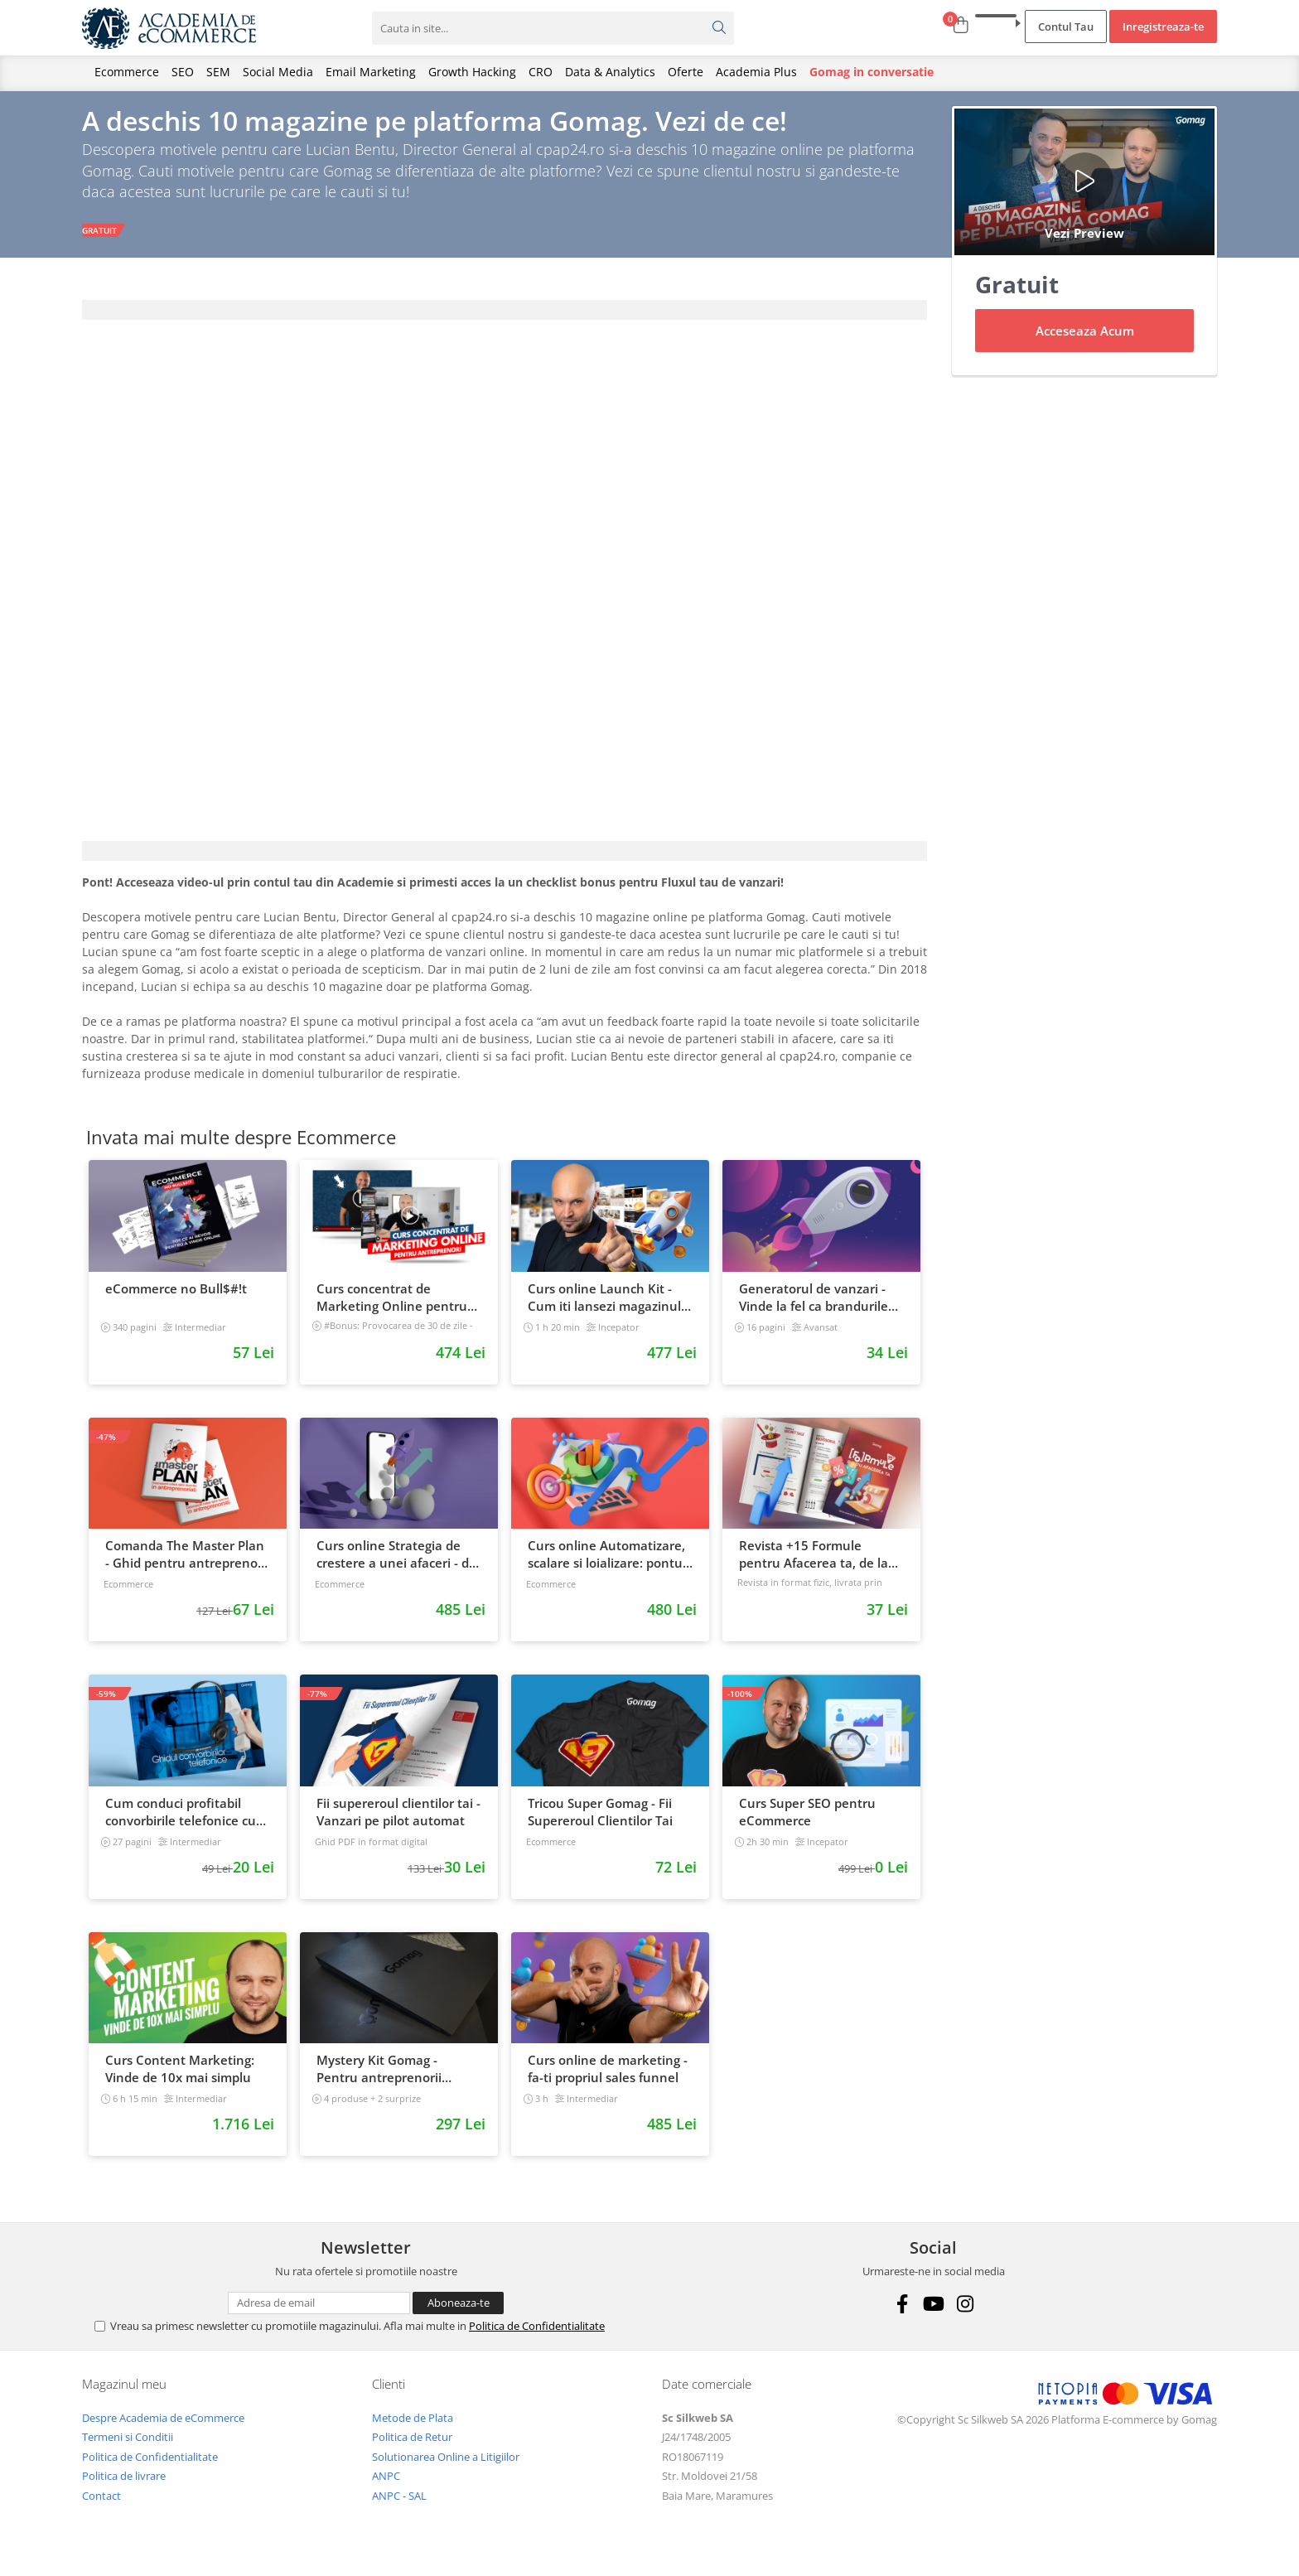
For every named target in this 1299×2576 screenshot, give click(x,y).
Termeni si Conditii (127, 2446)
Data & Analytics (610, 72)
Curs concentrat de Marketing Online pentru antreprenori (391, 1307)
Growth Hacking (472, 72)
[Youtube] (933, 2313)
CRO (541, 72)
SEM (218, 72)
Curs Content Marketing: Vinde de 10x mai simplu (179, 2079)
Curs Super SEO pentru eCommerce (807, 1822)
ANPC (386, 2485)
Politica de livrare (124, 2485)
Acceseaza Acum (1085, 340)
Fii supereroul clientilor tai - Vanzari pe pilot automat (398, 1822)
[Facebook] (901, 2313)
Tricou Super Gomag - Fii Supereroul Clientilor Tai (600, 1822)
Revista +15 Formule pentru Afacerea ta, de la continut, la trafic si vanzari (820, 1565)
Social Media (278, 72)
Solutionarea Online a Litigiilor (445, 2466)
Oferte (685, 72)
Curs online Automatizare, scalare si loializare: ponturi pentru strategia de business (609, 1565)
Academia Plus (756, 72)
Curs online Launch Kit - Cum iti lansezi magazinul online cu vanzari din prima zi (609, 1307)
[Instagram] (964, 2313)
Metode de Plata (412, 2427)
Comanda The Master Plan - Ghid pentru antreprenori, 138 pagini (187, 1565)
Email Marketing (371, 72)
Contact (101, 2505)
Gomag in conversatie (871, 72)
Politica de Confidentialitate (537, 2335)
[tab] (504, 320)
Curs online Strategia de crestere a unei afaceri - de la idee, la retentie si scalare (396, 1565)
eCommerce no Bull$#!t (176, 1298)
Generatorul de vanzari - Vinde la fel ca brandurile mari (813, 1307)
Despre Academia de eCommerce (163, 2427)
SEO (182, 72)
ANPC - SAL (399, 2505)
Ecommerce (126, 72)
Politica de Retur (412, 2446)
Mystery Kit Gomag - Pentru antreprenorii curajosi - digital (379, 2079)
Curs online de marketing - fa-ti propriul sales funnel (608, 2079)
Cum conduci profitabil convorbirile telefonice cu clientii (180, 1822)
